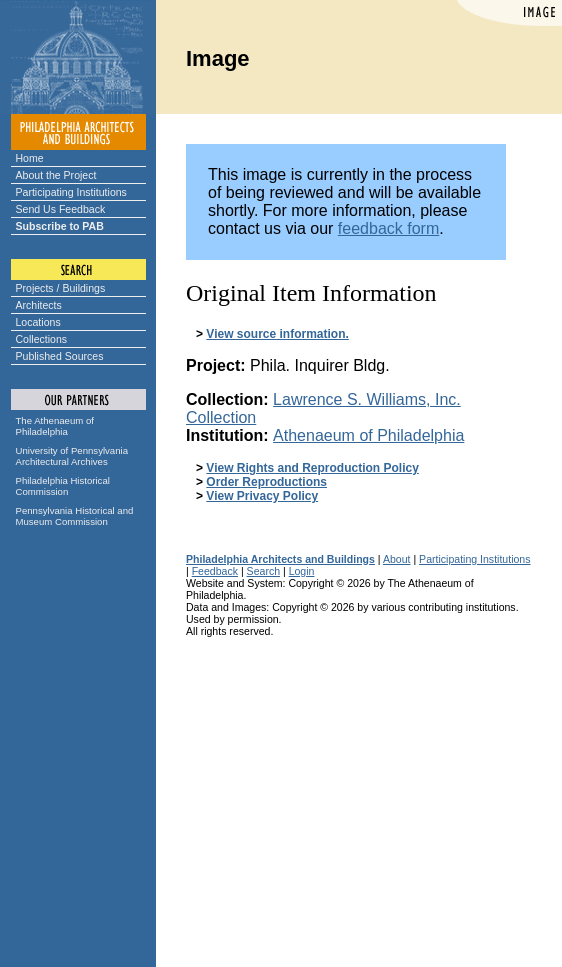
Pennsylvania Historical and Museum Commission (75, 516)
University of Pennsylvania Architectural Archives (72, 456)
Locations (38, 322)
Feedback (215, 571)
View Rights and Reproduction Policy (312, 468)
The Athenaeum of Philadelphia (55, 426)
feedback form (388, 228)
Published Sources (60, 356)
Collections (42, 339)
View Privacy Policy (262, 496)
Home (30, 158)
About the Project (56, 175)
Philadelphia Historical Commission (63, 486)
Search (263, 571)
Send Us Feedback (61, 209)
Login (302, 571)
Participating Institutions (71, 192)
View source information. (277, 334)
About (397, 559)
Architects (39, 305)
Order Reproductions (266, 482)
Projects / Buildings (61, 288)
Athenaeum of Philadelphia (368, 435)
